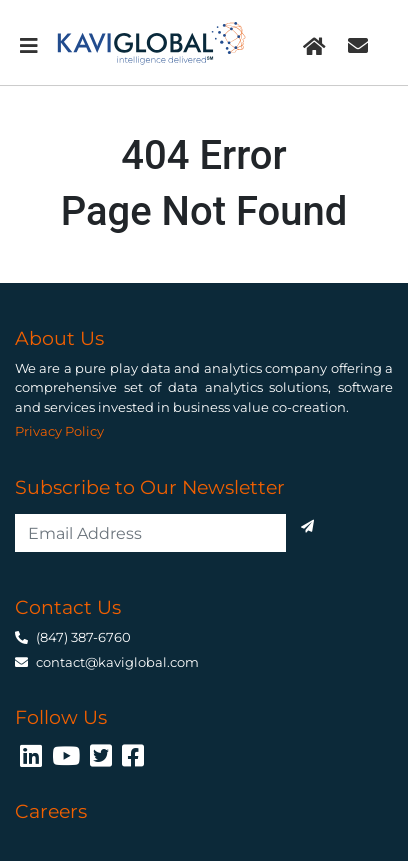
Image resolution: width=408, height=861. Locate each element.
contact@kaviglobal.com (117, 662)
